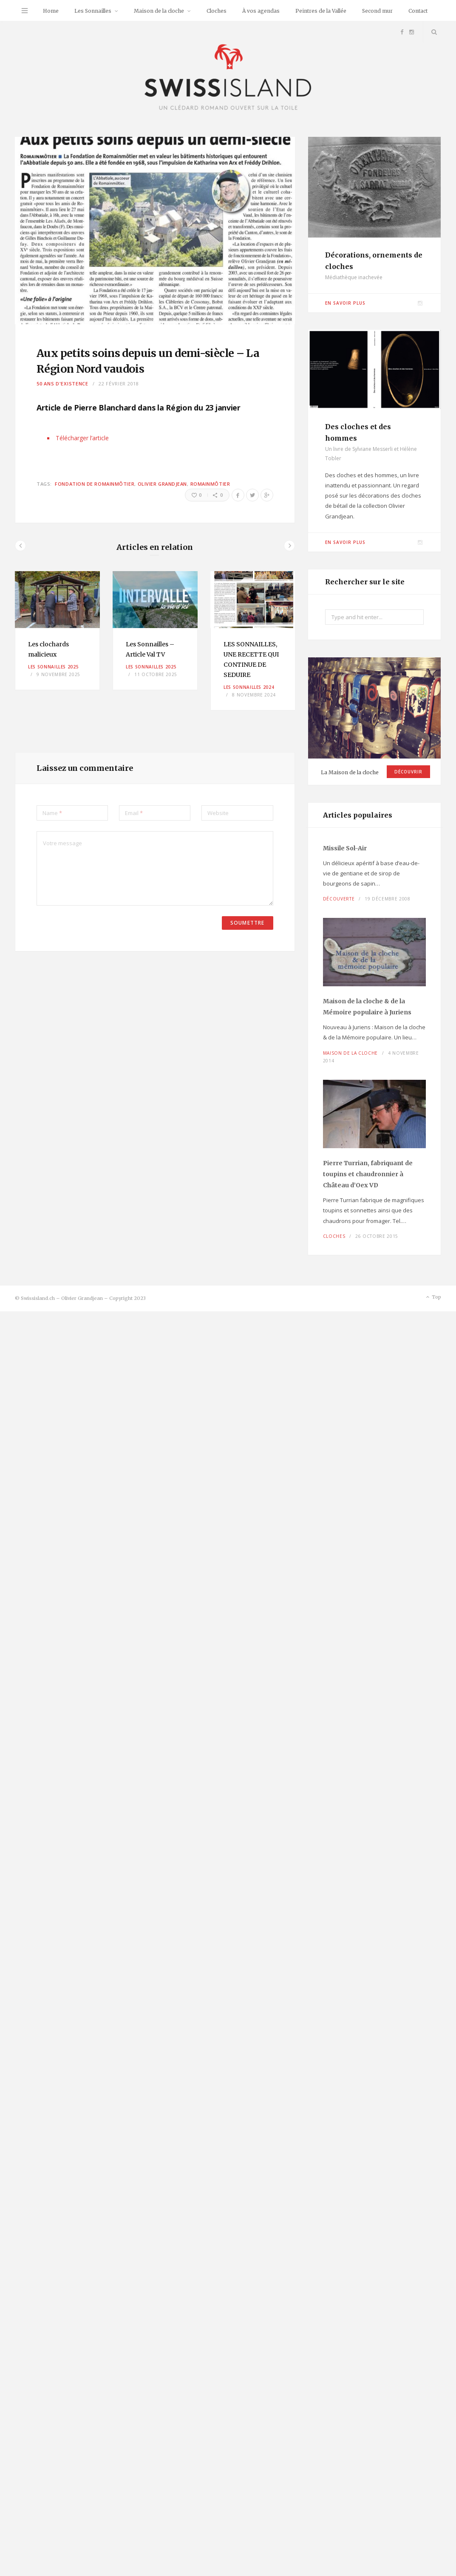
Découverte (339, 899)
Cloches (217, 11)
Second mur (377, 11)
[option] (57, 630)
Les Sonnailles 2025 (53, 667)
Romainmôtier (210, 484)
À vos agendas (261, 11)
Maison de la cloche (159, 11)
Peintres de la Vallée (320, 11)
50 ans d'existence (62, 383)
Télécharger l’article (82, 438)
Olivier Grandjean (162, 484)
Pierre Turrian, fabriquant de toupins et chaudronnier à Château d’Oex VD (368, 1174)
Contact (418, 11)
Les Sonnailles (92, 11)
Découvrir (408, 772)
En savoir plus (345, 303)
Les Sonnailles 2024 (249, 687)
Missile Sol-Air (345, 848)
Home (51, 11)
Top (433, 1297)
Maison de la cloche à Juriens (367, 1006)
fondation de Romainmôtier (94, 484)
